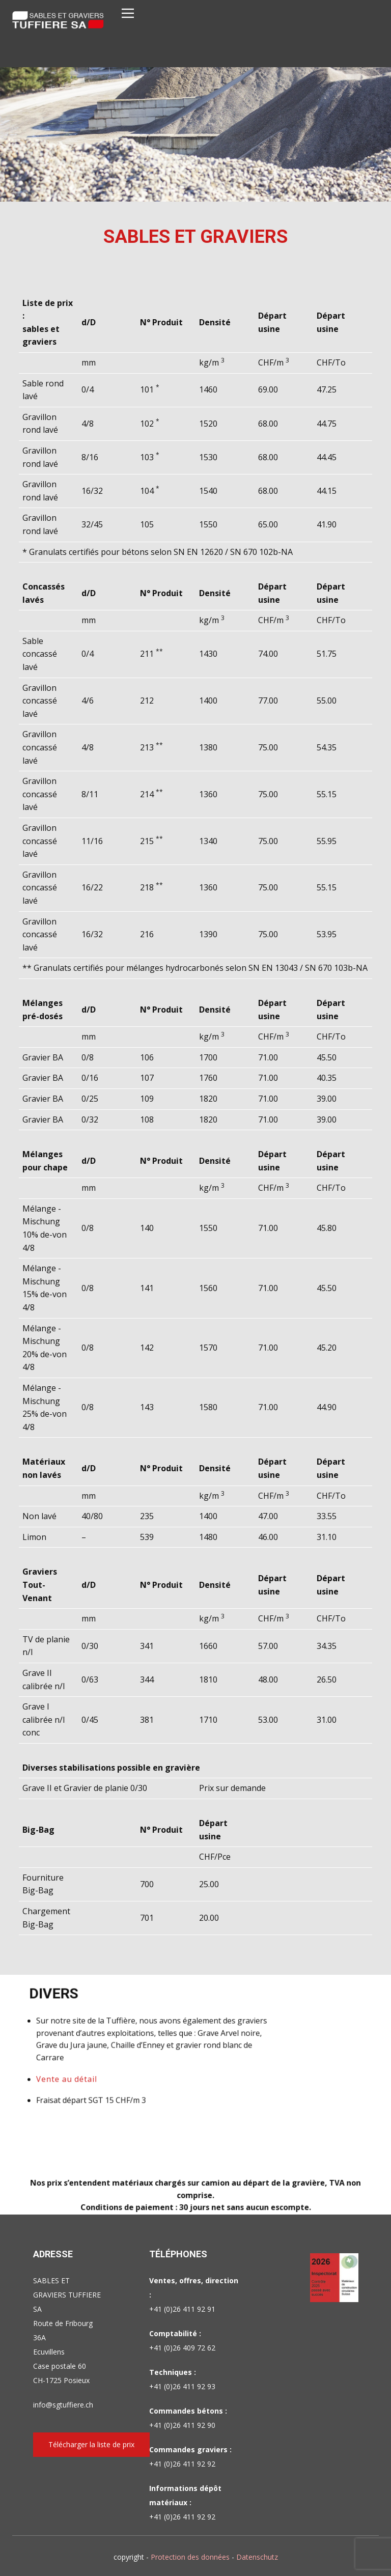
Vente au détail (118, 2068)
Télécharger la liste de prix (91, 2444)
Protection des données (190, 2557)
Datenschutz (257, 2557)
